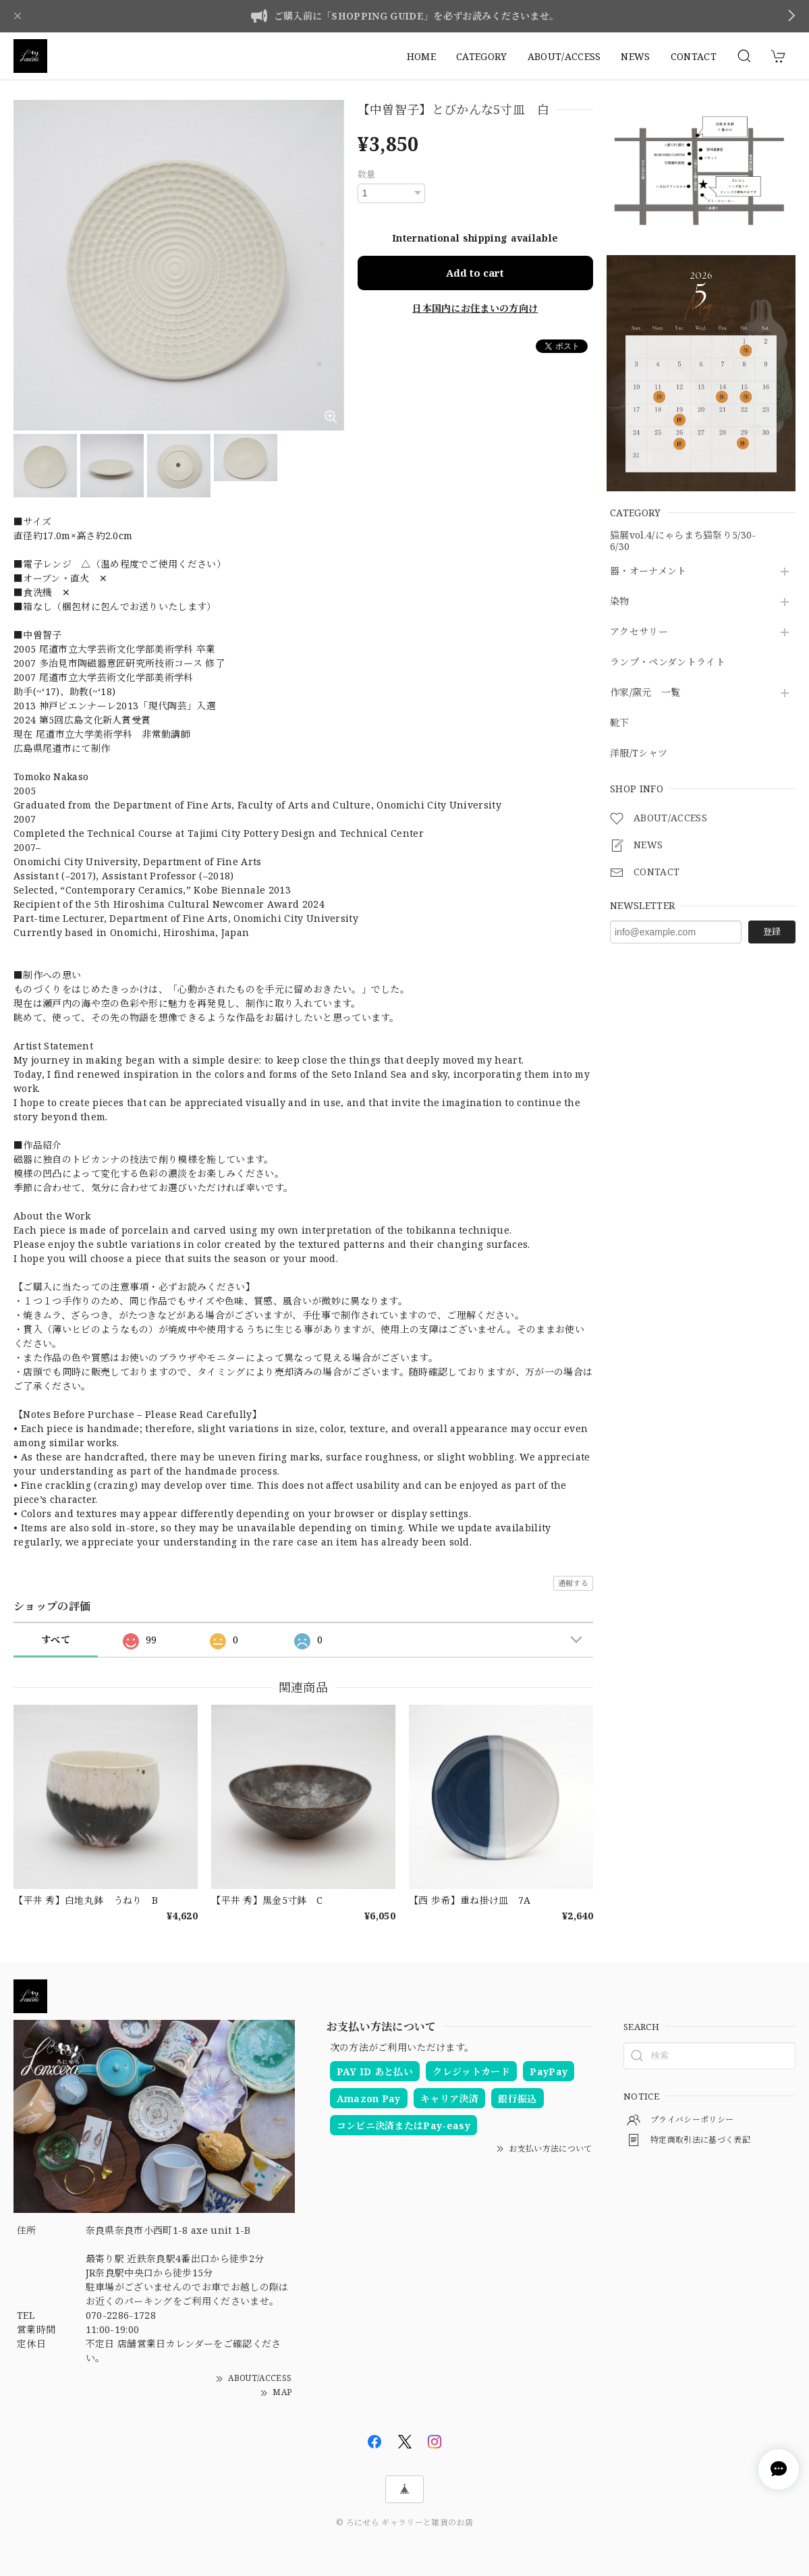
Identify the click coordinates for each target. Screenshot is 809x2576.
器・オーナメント (648, 571)
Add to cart (475, 272)
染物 (620, 601)
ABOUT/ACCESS (564, 56)
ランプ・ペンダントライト (667, 662)
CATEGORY (481, 56)
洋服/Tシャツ (638, 753)
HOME (421, 56)
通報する (573, 1583)
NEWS (635, 56)
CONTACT (694, 56)
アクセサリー (639, 632)
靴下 (620, 723)
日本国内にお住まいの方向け (475, 308)
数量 (367, 174)
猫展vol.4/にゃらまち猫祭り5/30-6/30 (683, 541)
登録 (772, 931)
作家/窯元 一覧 (645, 692)
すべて (55, 1639)
